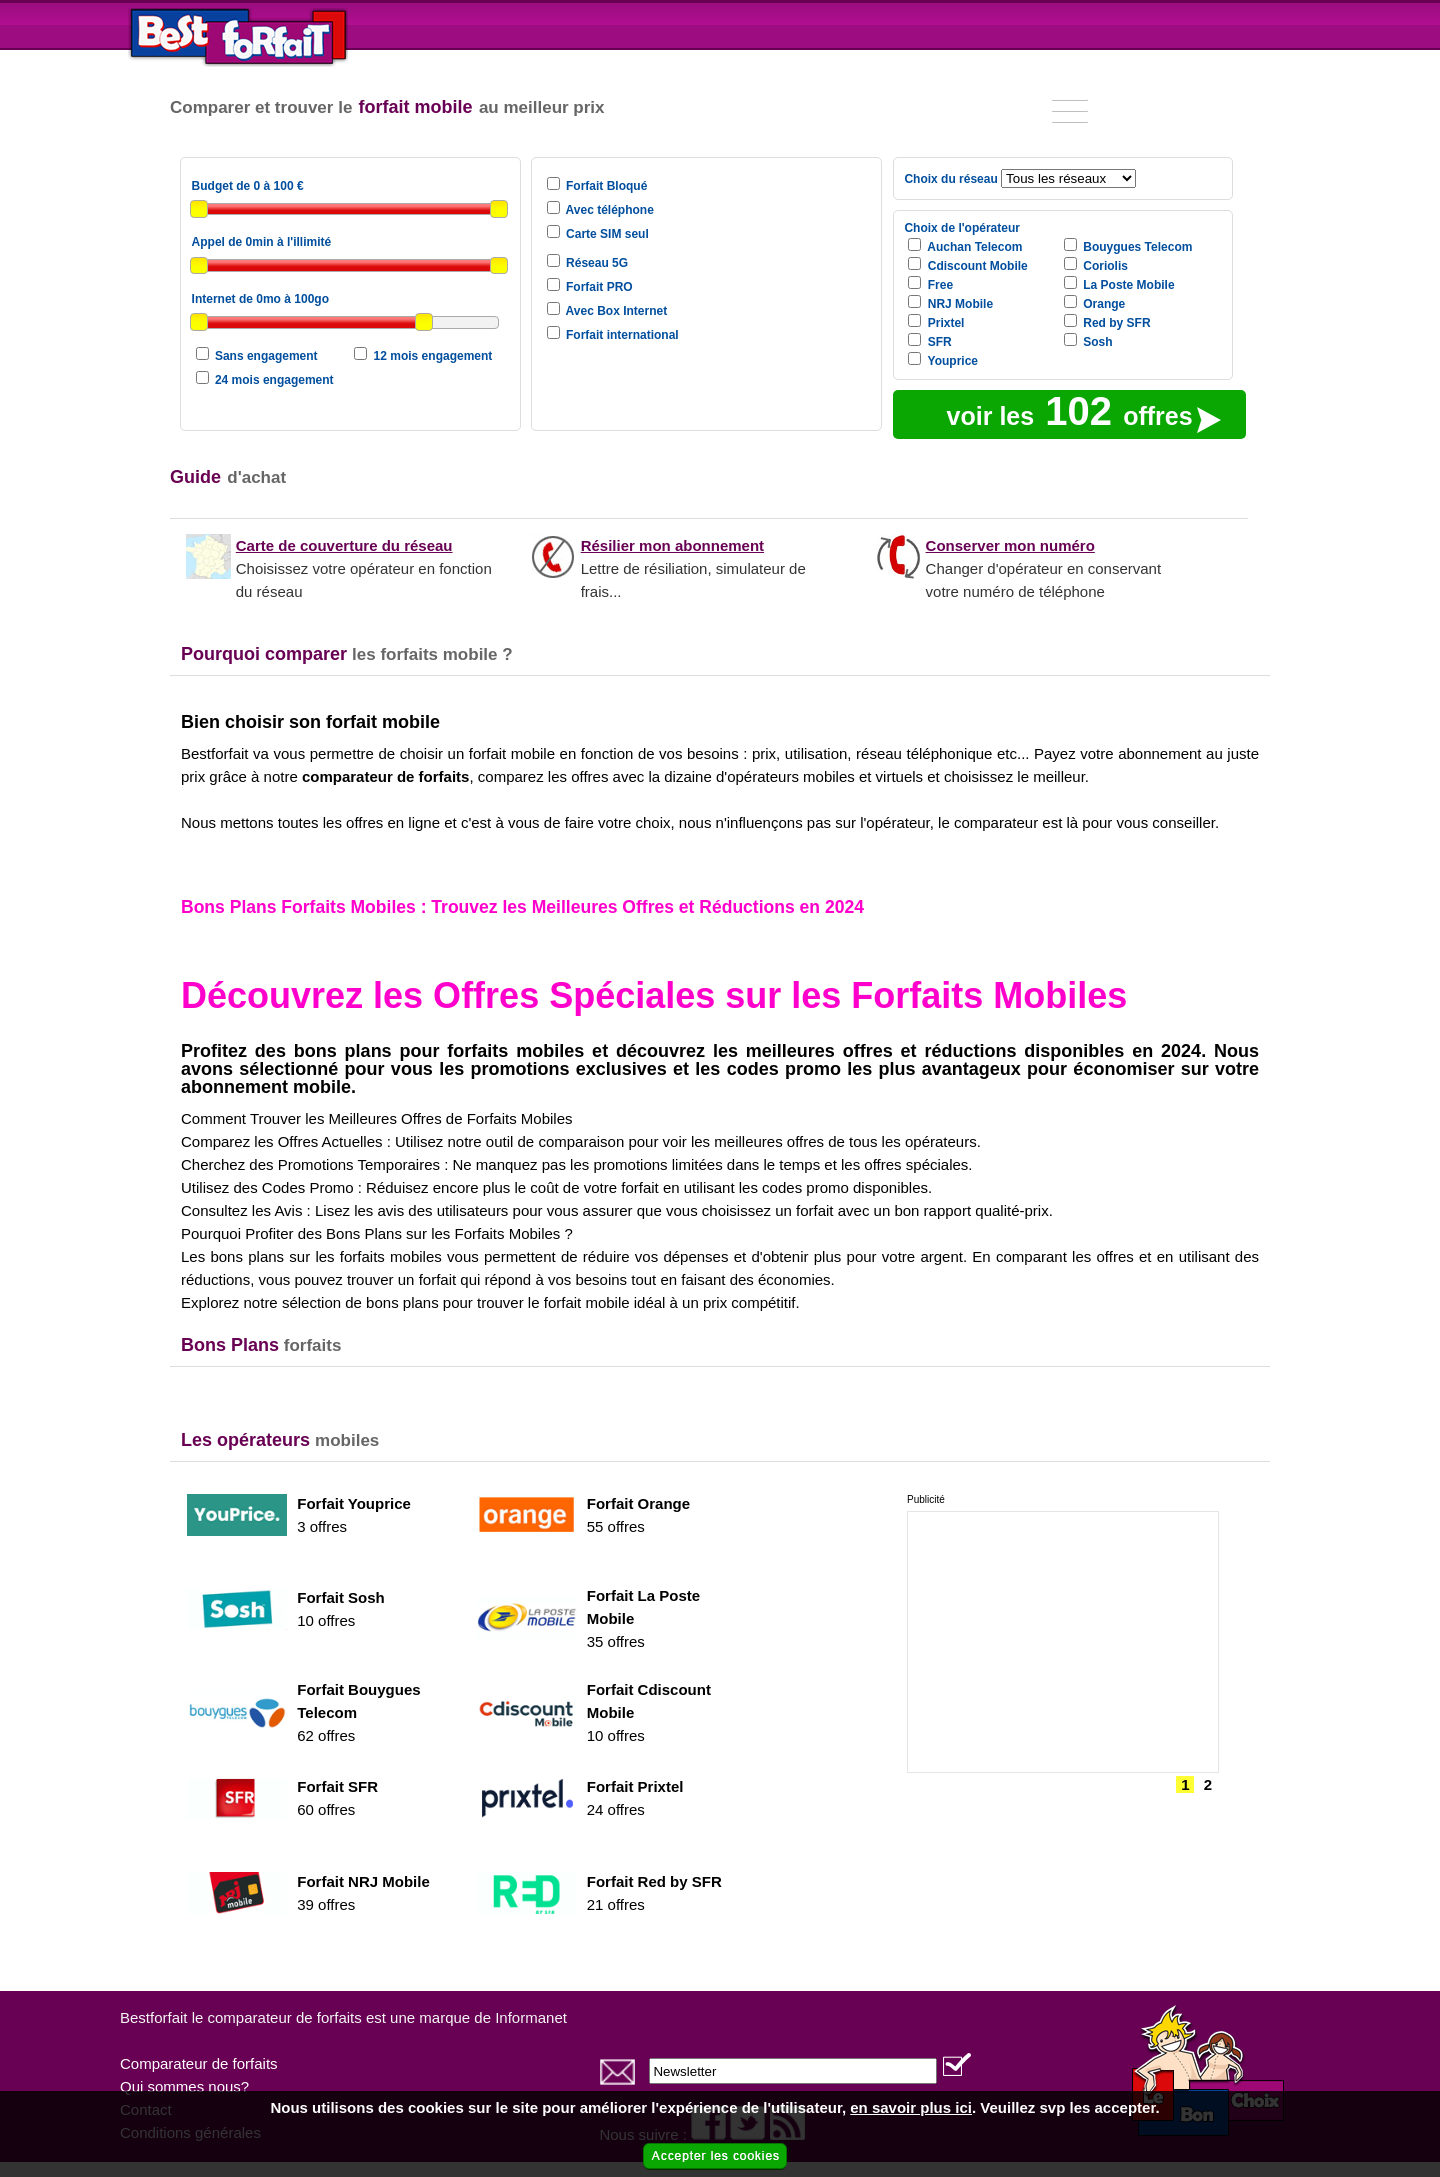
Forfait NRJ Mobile (363, 1881)
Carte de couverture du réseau (344, 545)
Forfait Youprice (354, 1503)
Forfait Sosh (341, 1597)
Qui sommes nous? (184, 2086)
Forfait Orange (638, 1503)
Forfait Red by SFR (654, 1881)
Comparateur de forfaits (199, 2063)
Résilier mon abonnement (672, 545)
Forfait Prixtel (635, 1786)
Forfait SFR (337, 1786)
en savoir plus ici (911, 2107)
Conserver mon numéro (1010, 545)
